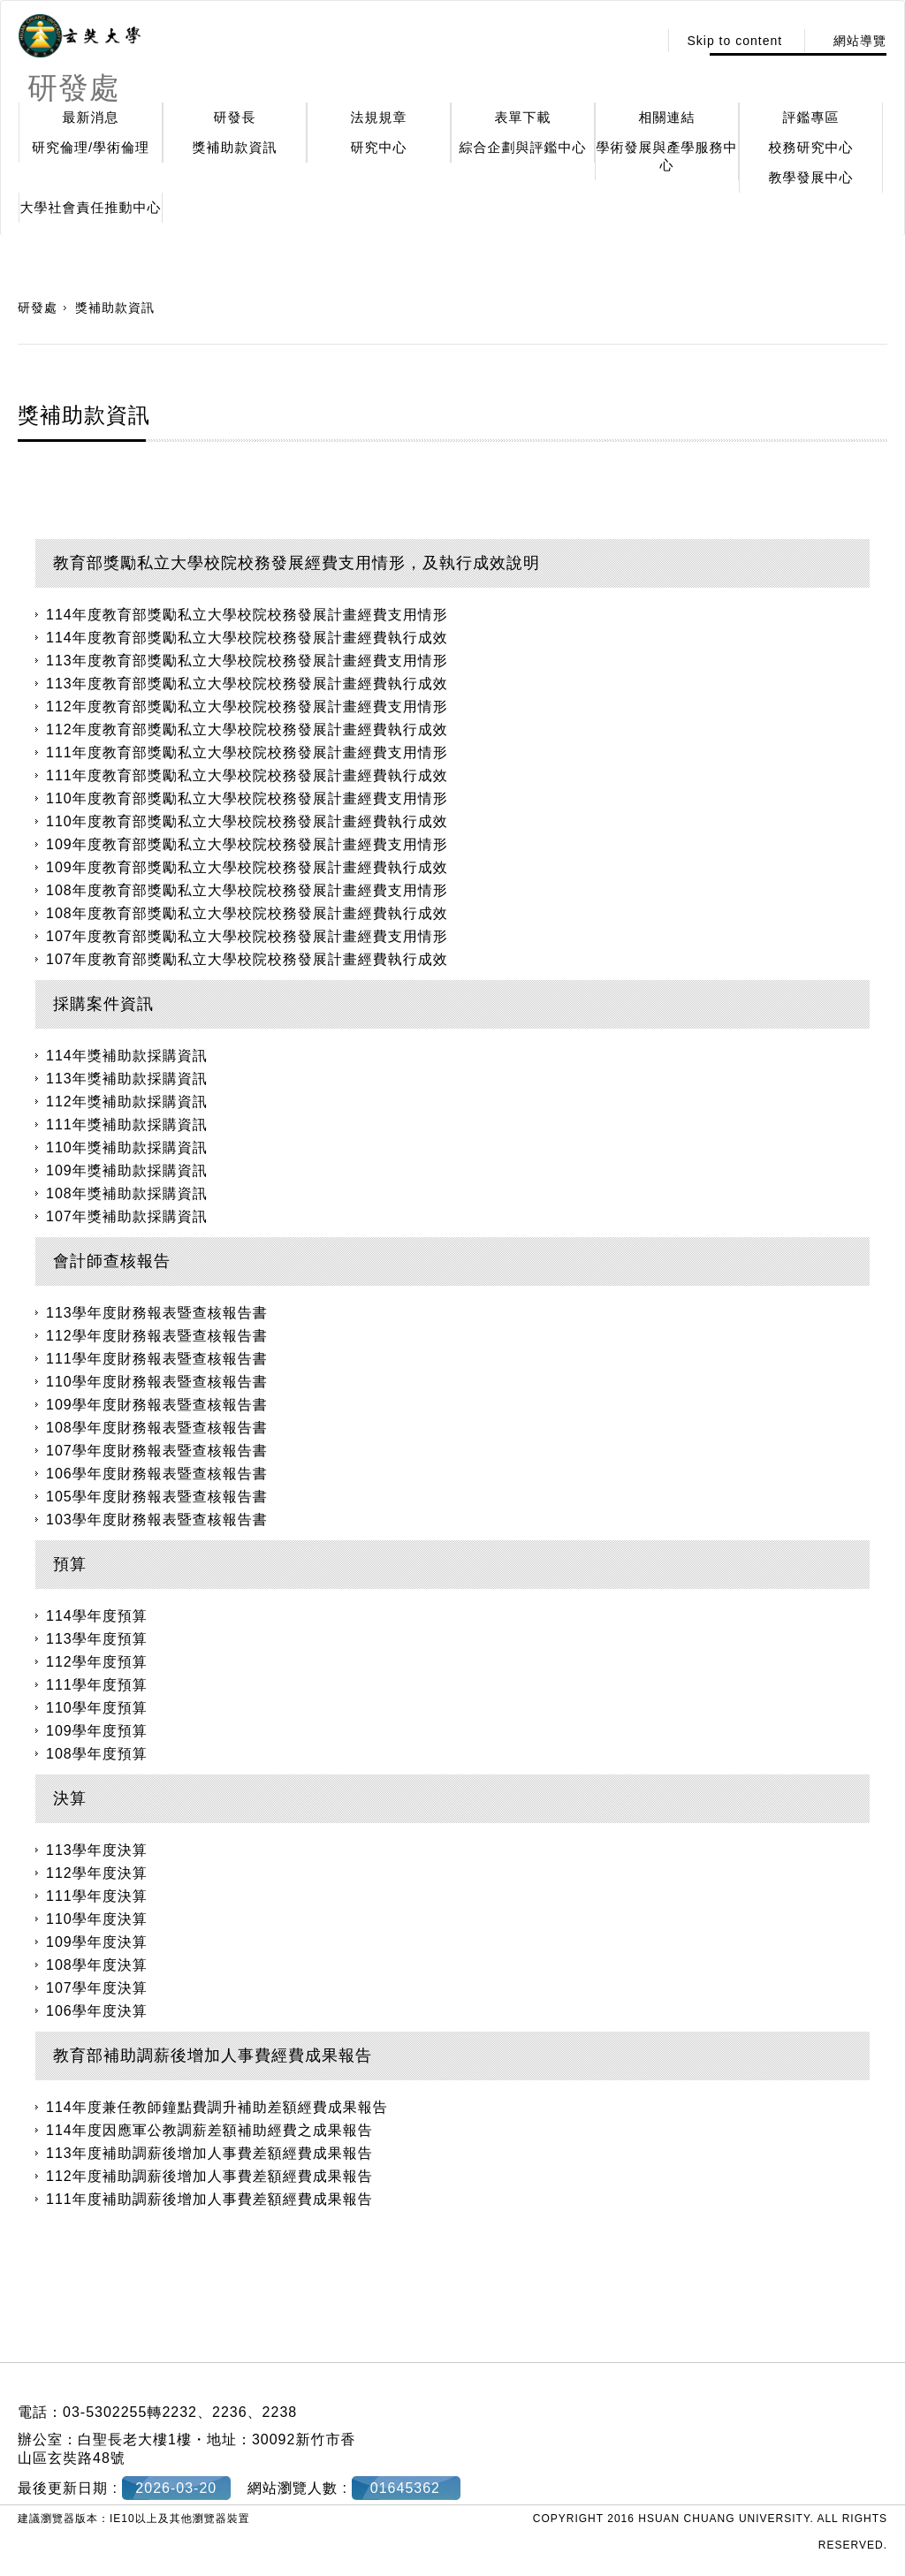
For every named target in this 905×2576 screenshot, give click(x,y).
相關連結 (667, 117)
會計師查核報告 (112, 1261)
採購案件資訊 (103, 1004)
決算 (70, 1798)
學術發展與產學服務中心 (667, 156)
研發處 (37, 307)
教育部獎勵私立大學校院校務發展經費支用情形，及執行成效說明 (296, 563)
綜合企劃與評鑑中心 (523, 147)
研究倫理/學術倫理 (90, 147)
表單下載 (523, 117)
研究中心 (379, 147)
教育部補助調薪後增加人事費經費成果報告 (212, 2055)
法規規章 (379, 117)
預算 (70, 1564)
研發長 (235, 117)
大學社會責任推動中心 (91, 207)
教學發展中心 (811, 177)
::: (640, 41)
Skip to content (734, 41)
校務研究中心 (811, 147)
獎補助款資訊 (235, 147)
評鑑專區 (811, 117)
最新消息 (91, 117)
